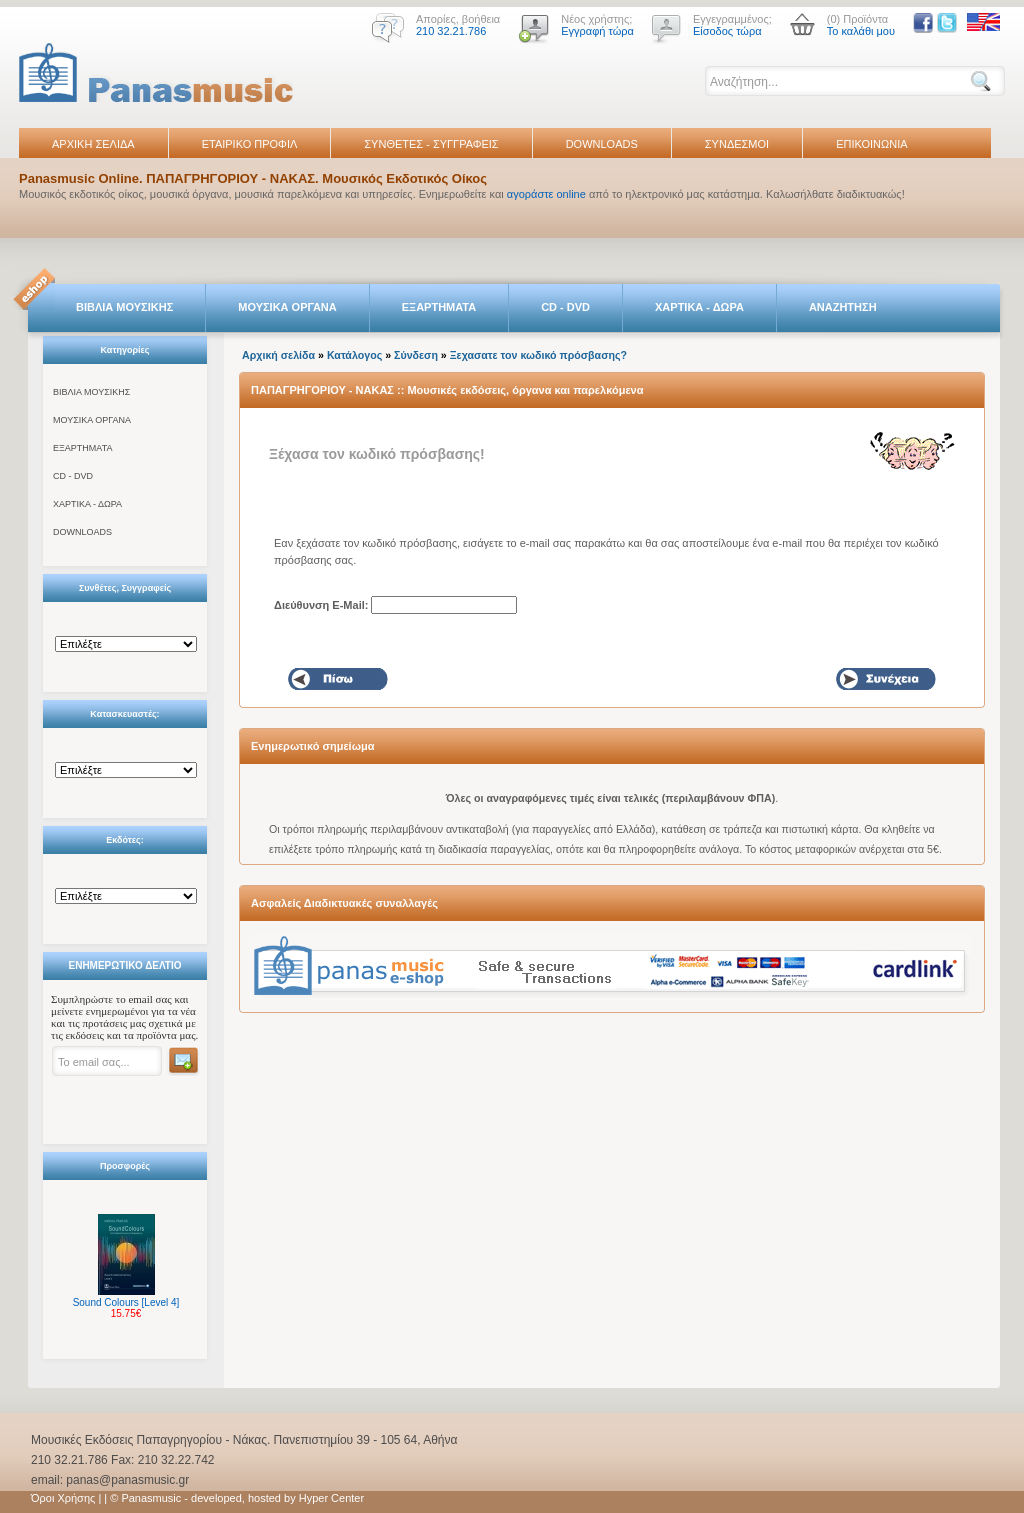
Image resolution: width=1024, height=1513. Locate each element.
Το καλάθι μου (861, 31)
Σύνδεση (416, 355)
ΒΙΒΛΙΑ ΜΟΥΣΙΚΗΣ (124, 307)
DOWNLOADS (602, 144)
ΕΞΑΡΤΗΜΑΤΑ (439, 307)
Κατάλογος (354, 355)
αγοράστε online (546, 194)
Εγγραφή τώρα (597, 31)
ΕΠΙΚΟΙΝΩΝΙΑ (871, 144)
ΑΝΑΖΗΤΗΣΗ (843, 307)
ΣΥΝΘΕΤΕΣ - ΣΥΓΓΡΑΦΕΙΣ (431, 144)
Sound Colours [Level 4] (126, 1302)
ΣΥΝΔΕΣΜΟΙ (737, 144)
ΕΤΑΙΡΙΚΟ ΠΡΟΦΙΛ (250, 144)
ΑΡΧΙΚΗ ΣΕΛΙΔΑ (93, 144)
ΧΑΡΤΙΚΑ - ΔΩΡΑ (699, 307)
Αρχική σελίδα (278, 355)
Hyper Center (331, 1498)
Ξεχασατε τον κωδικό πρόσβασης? (538, 355)
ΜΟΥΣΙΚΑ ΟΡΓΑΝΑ (287, 307)
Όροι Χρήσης (63, 1498)
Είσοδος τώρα (727, 31)
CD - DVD (565, 307)
